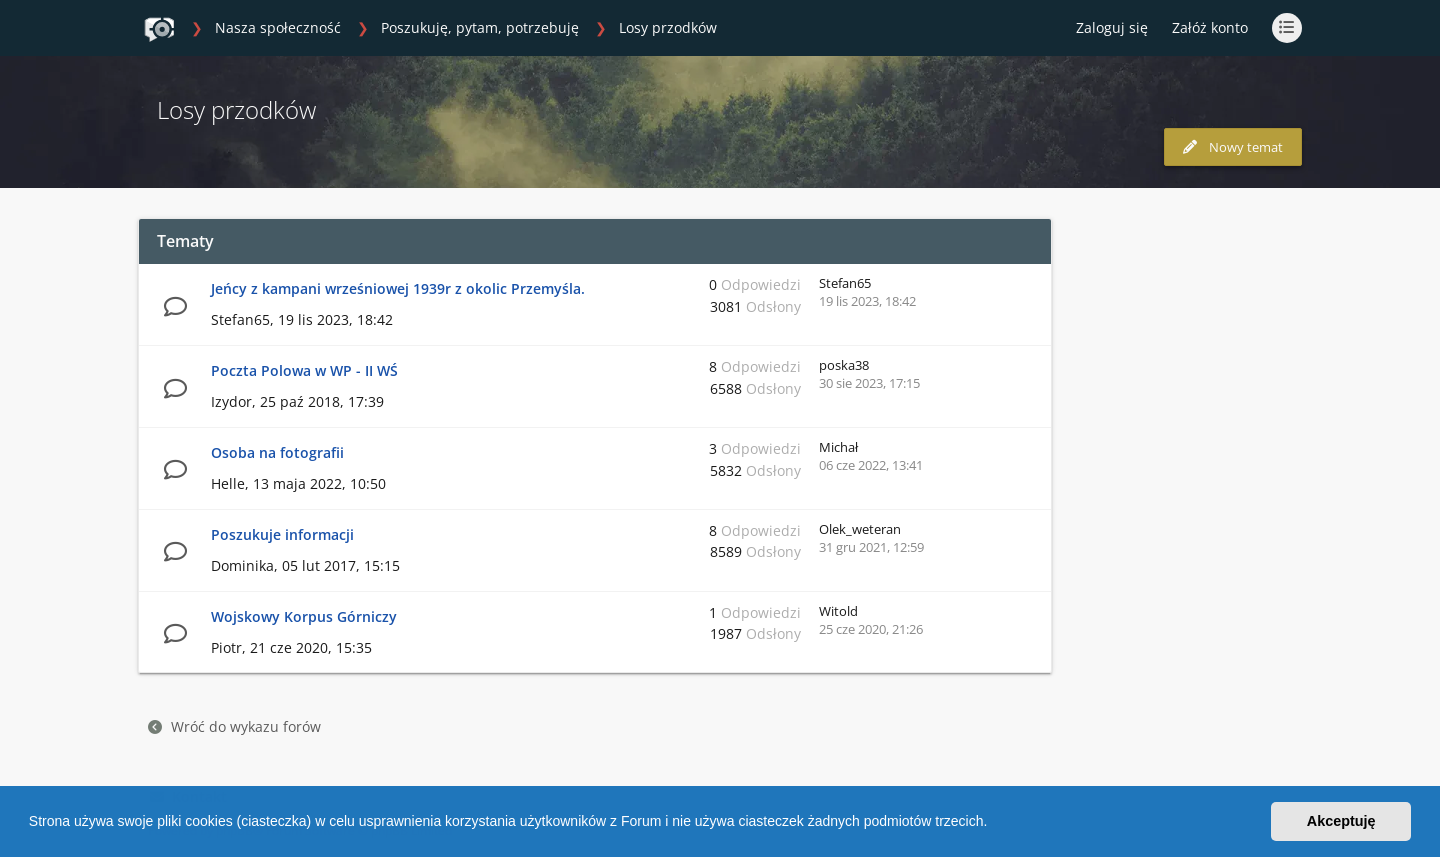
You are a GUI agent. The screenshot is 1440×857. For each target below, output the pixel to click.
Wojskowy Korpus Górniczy (304, 616)
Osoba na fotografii (277, 452)
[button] (994, 824)
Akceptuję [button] (1341, 821)
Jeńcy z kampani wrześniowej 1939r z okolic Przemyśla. (398, 288)
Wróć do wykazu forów (234, 726)
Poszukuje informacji (282, 534)
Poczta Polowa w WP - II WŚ (304, 370)
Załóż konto (1210, 27)
